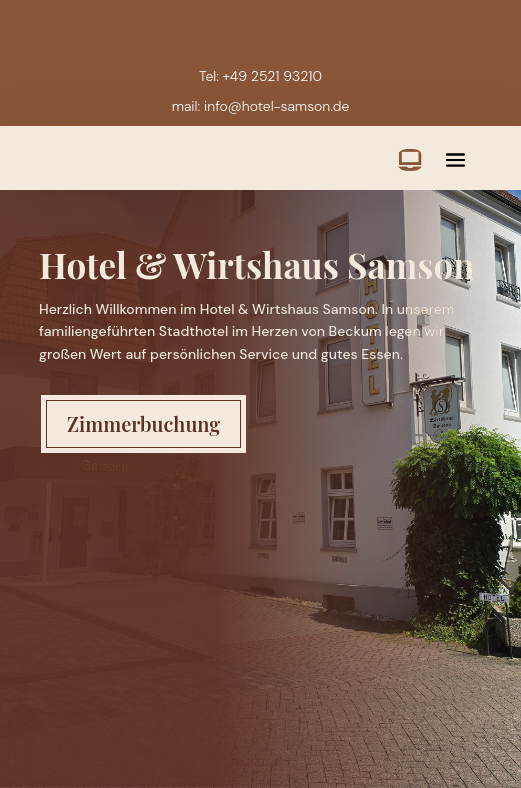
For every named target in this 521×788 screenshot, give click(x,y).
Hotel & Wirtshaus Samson (257, 264)
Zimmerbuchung (143, 423)
